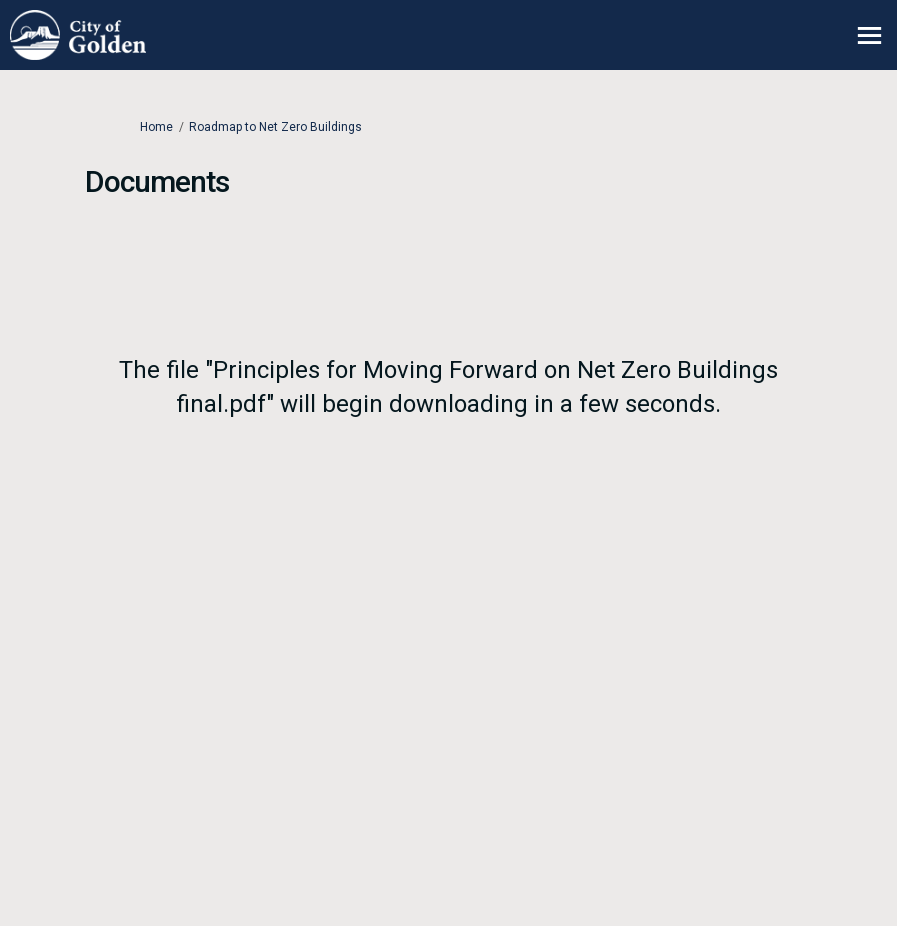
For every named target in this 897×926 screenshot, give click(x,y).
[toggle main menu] (869, 35)
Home (156, 127)
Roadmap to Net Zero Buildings (275, 127)
